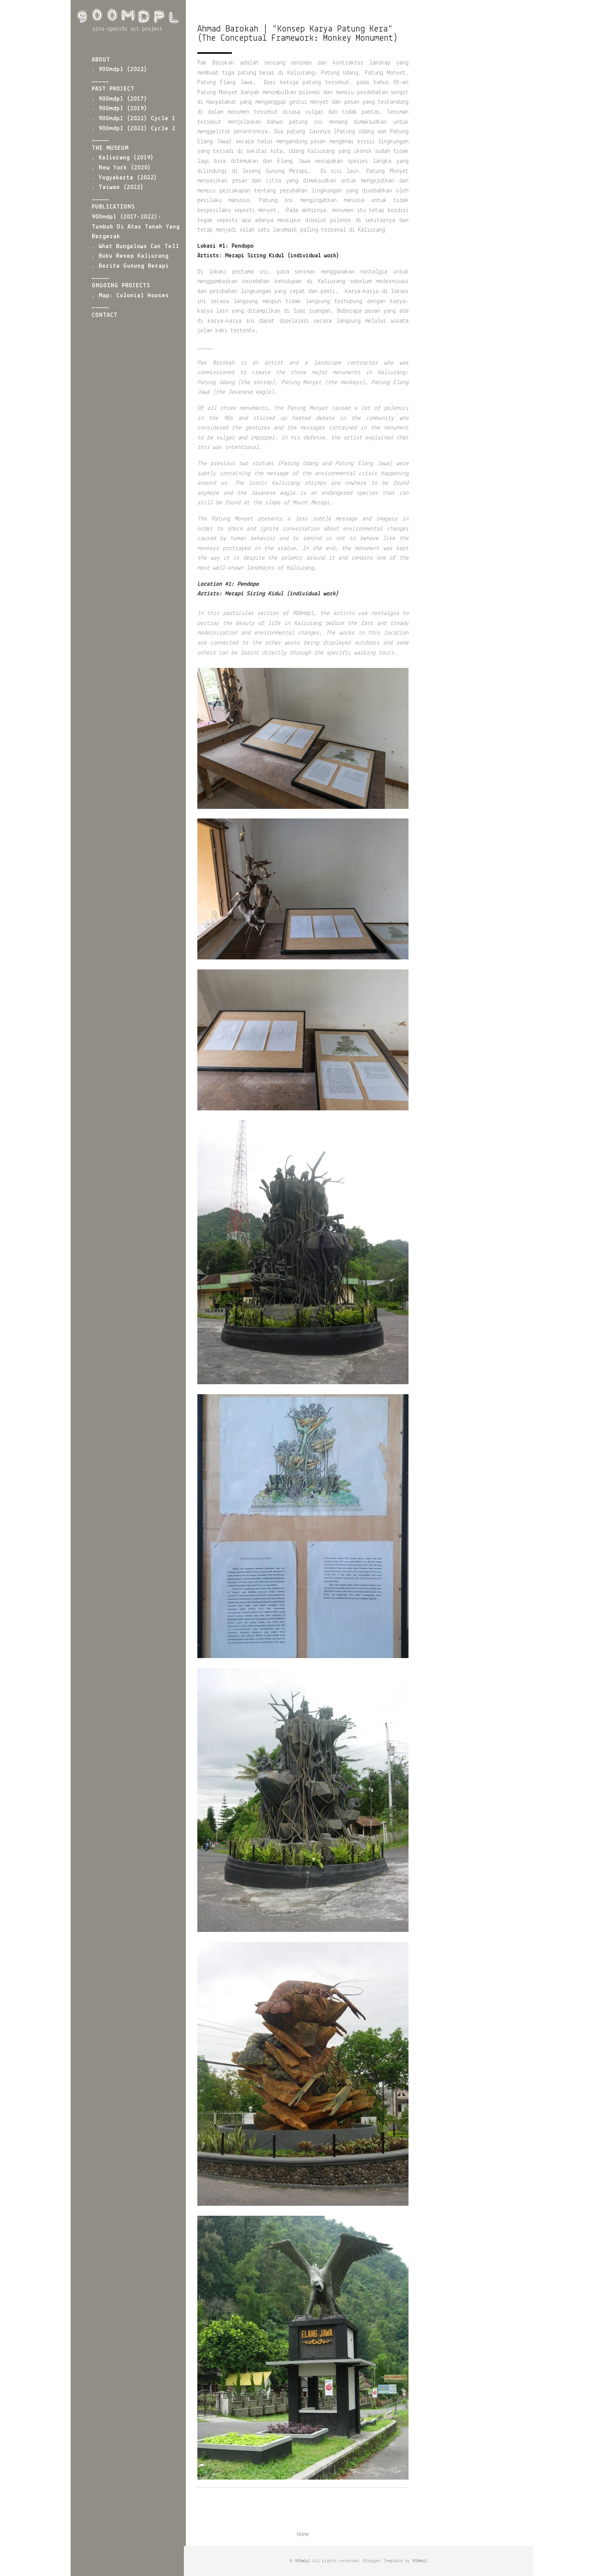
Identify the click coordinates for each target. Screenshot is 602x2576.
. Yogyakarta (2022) (124, 178)
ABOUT (101, 60)
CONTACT (104, 315)
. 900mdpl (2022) (119, 69)
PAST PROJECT (113, 89)
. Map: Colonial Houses (130, 296)
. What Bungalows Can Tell (135, 247)
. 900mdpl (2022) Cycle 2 (133, 129)
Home (303, 2534)
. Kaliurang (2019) (123, 158)
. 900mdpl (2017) (119, 99)
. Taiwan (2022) (118, 187)
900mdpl (302, 2561)
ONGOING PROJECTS (121, 286)
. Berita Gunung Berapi (130, 266)
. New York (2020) (121, 168)
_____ (100, 79)
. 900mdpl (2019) (119, 109)
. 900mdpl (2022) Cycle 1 (133, 119)
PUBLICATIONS (113, 207)
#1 (228, 584)
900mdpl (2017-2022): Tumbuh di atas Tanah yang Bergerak (136, 227)
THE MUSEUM (110, 148)
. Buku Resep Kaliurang (130, 256)
